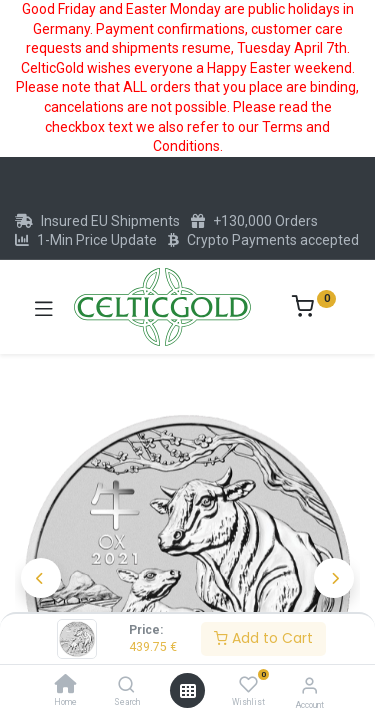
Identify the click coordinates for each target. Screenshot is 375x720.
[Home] (66, 686)
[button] (41, 578)
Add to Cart (263, 638)
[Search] (126, 686)
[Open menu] (188, 691)
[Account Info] (309, 685)
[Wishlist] (248, 685)
